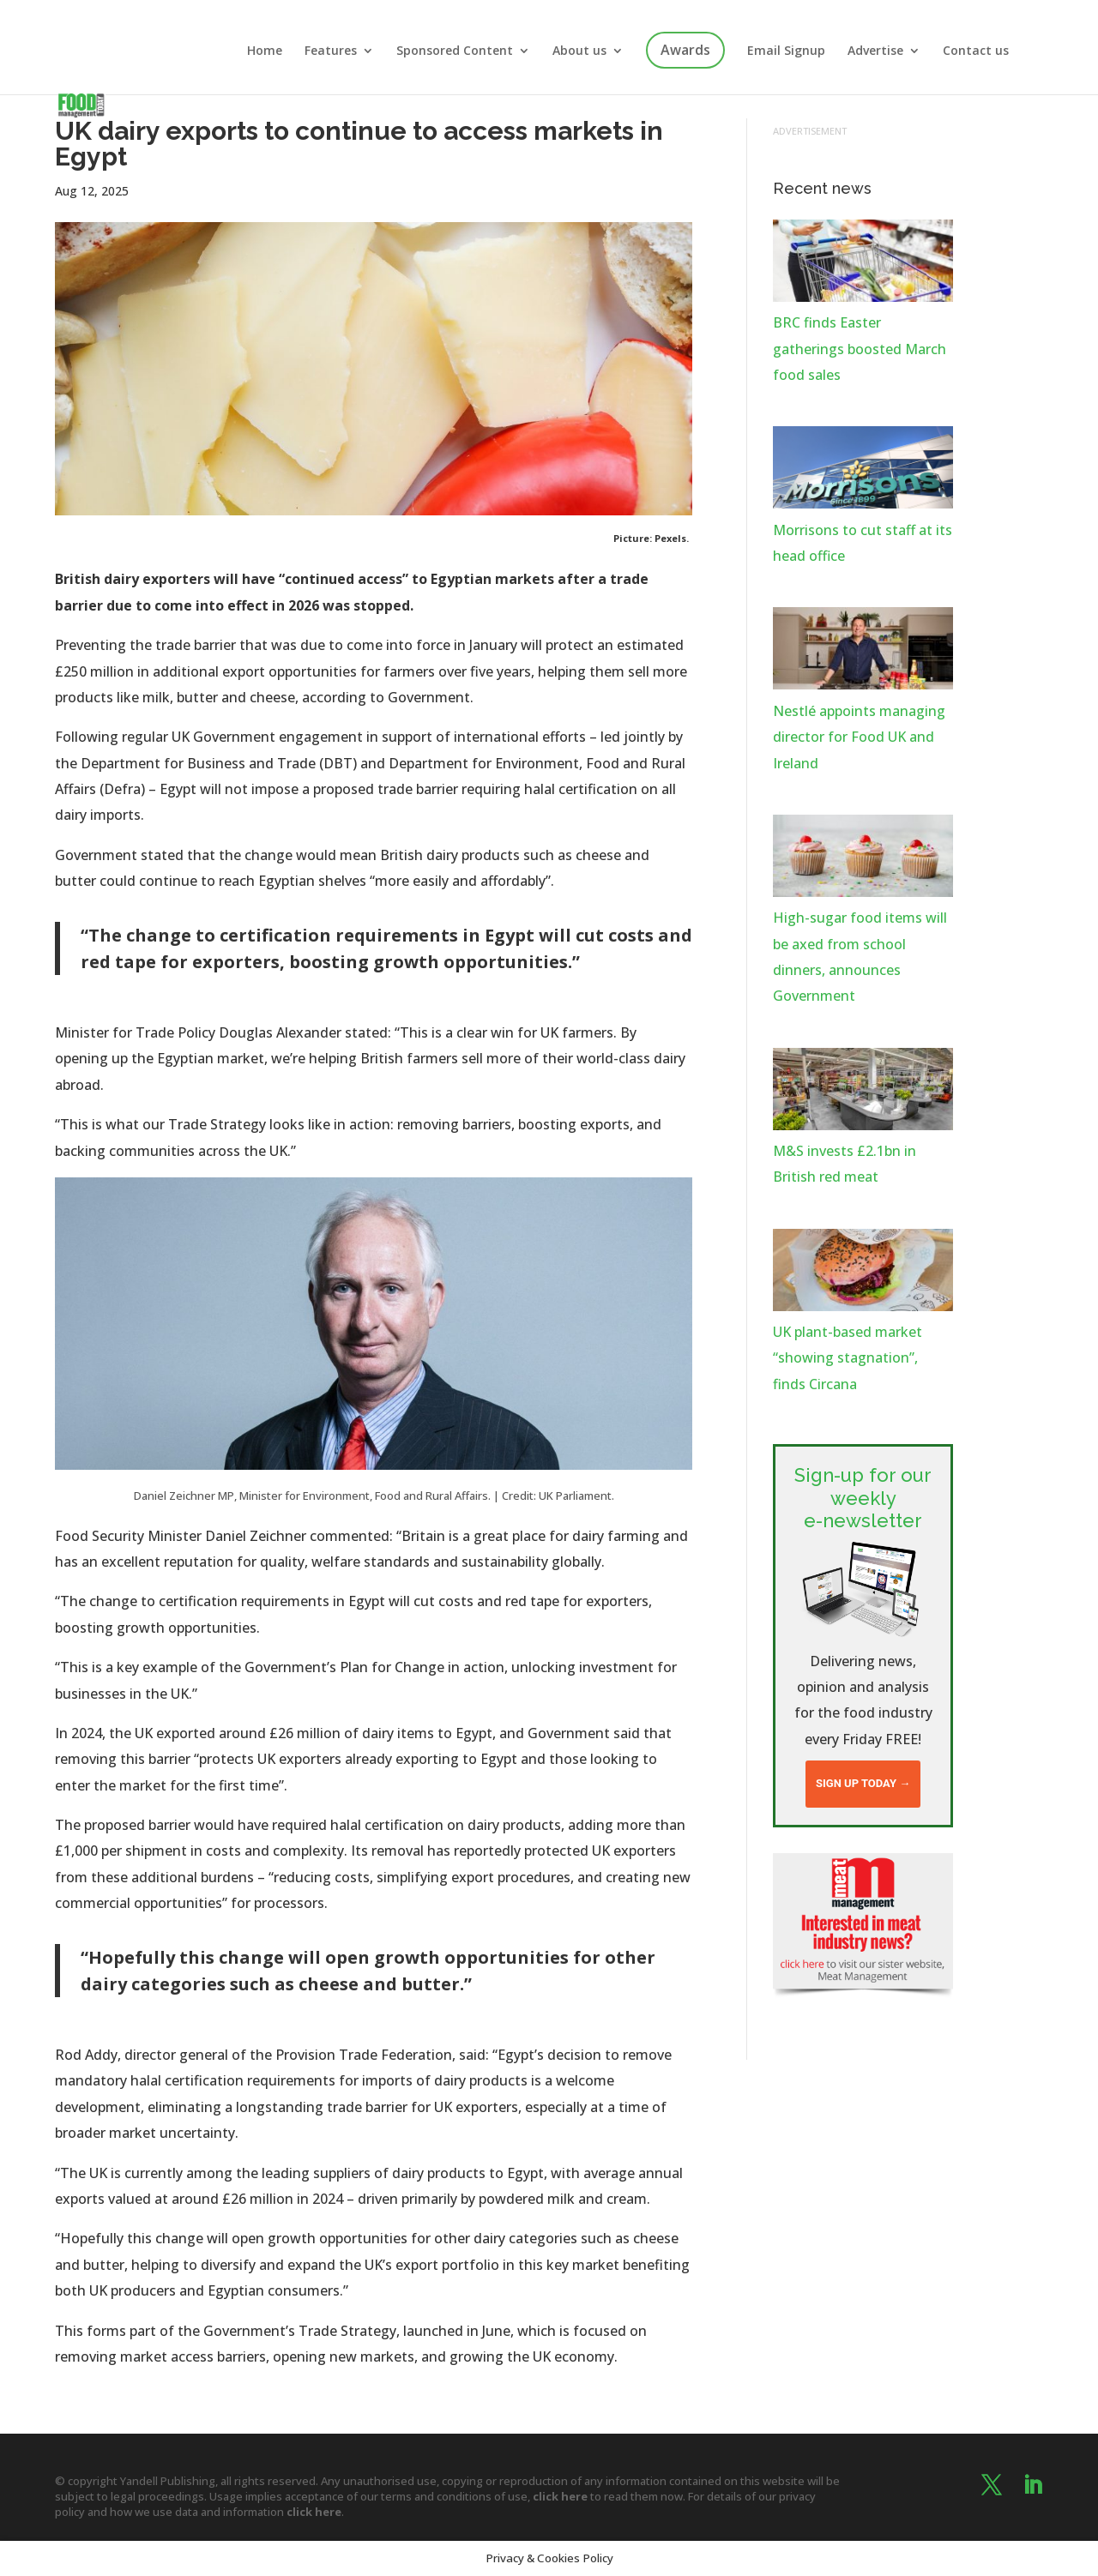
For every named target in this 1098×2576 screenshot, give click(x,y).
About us (579, 51)
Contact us (976, 51)
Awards (685, 49)
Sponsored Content (454, 51)
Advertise (875, 51)
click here (560, 2496)
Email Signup (786, 51)
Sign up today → (863, 1783)
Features (331, 51)
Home (264, 51)
